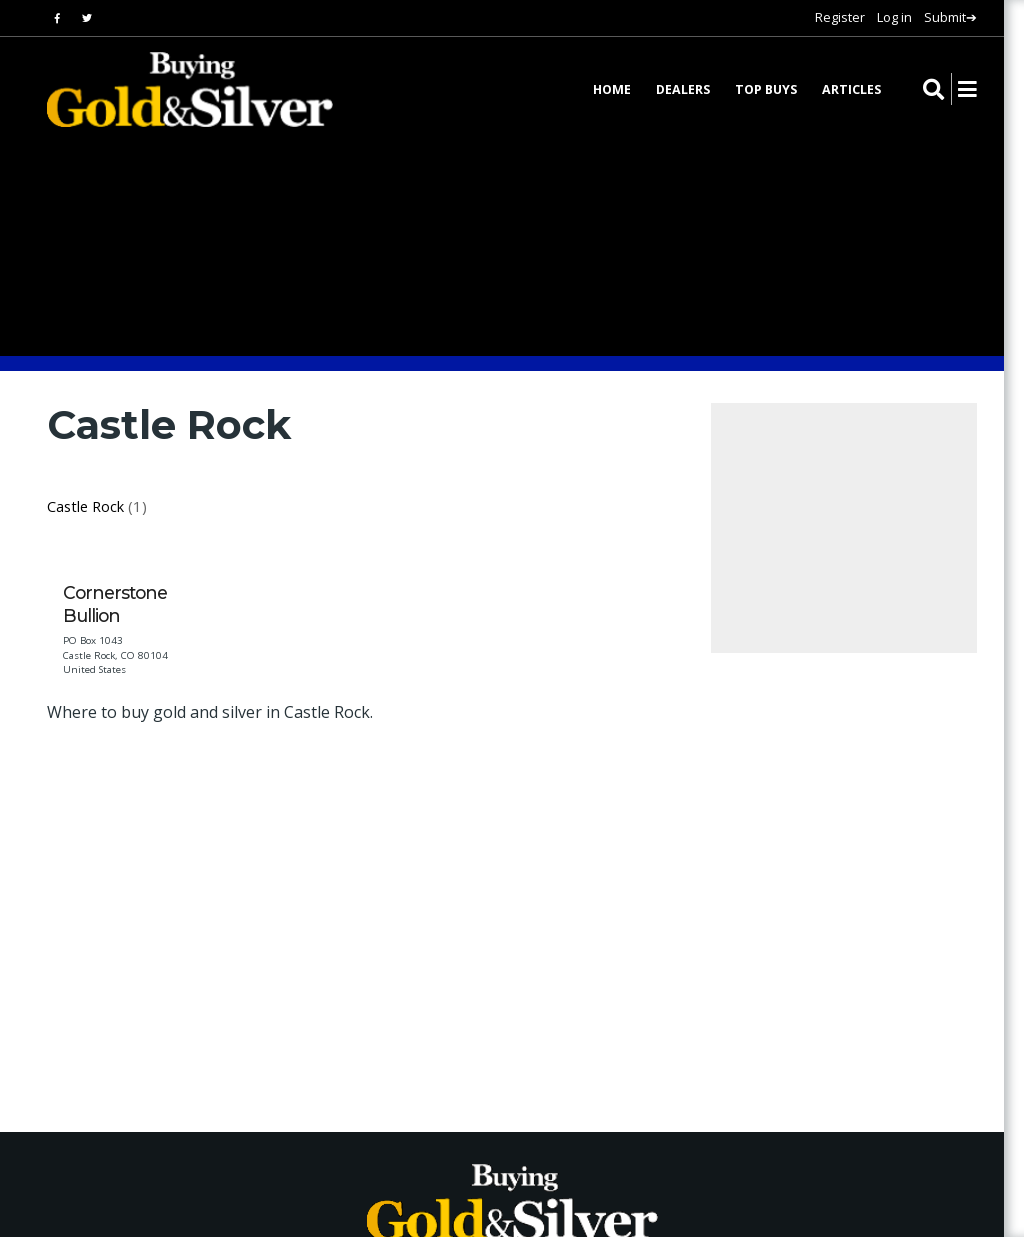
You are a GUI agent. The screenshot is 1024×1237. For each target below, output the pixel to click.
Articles (851, 90)
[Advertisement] (411, 912)
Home (612, 90)
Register (840, 17)
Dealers (683, 90)
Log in (894, 17)
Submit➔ (950, 17)
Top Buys (766, 90)
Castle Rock (85, 506)
